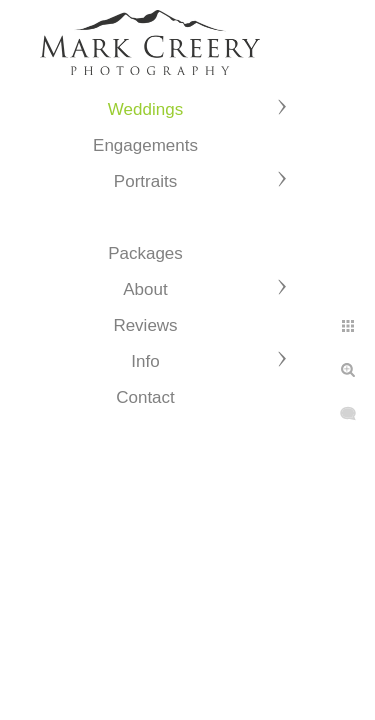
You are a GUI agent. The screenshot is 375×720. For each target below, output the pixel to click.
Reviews (145, 325)
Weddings (145, 109)
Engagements (145, 145)
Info (145, 361)
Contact (145, 397)
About (145, 289)
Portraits (145, 181)
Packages (145, 253)
